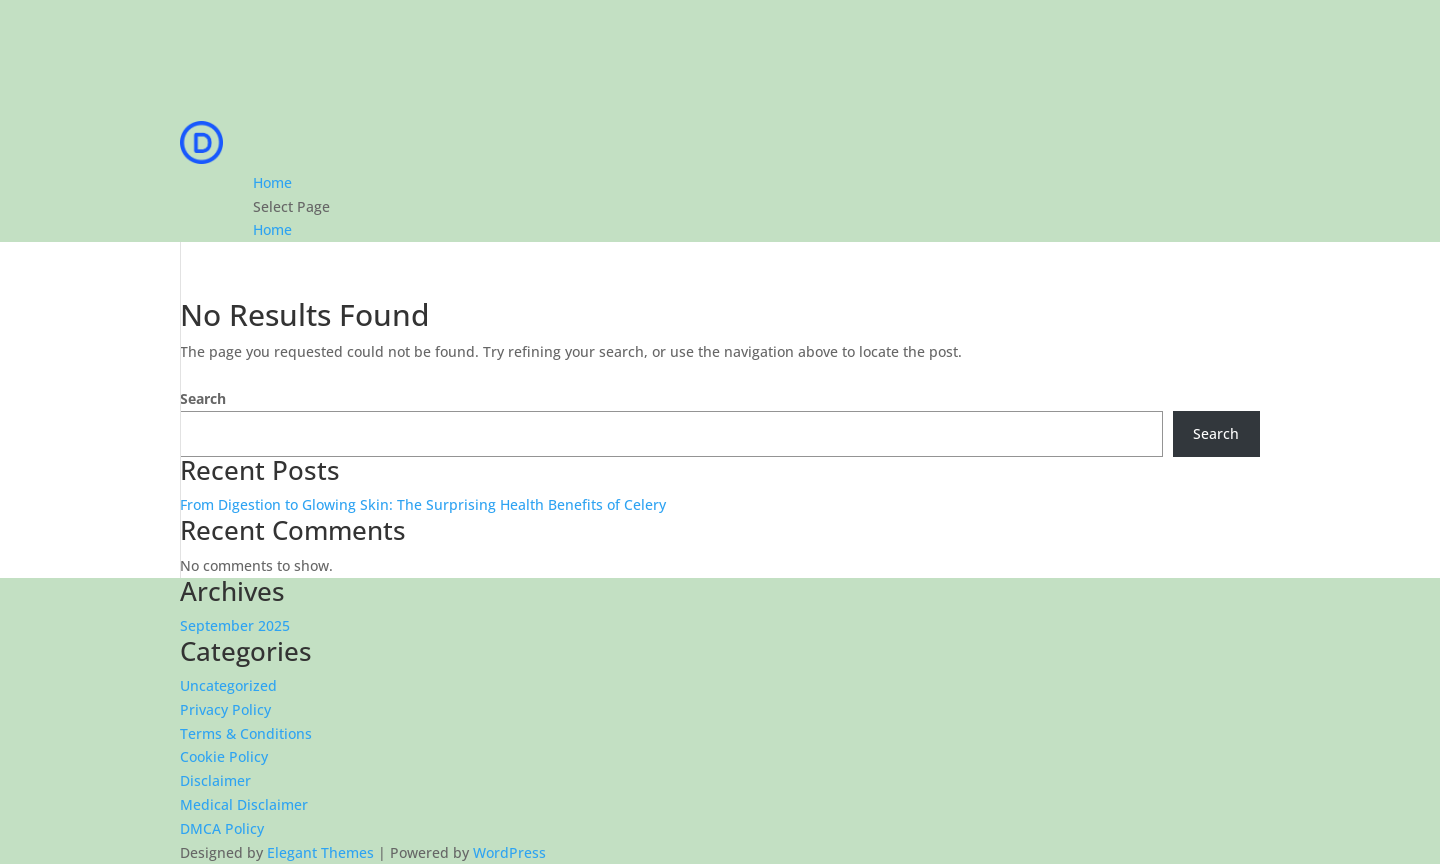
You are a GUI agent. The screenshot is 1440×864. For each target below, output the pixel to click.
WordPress (509, 852)
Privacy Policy (225, 709)
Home (272, 182)
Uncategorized (228, 685)
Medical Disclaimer (244, 804)
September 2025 (235, 625)
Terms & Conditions (246, 733)
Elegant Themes (320, 852)
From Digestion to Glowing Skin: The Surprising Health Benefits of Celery (423, 504)
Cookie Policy (224, 756)
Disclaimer (215, 780)
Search (203, 398)
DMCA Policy (222, 828)
